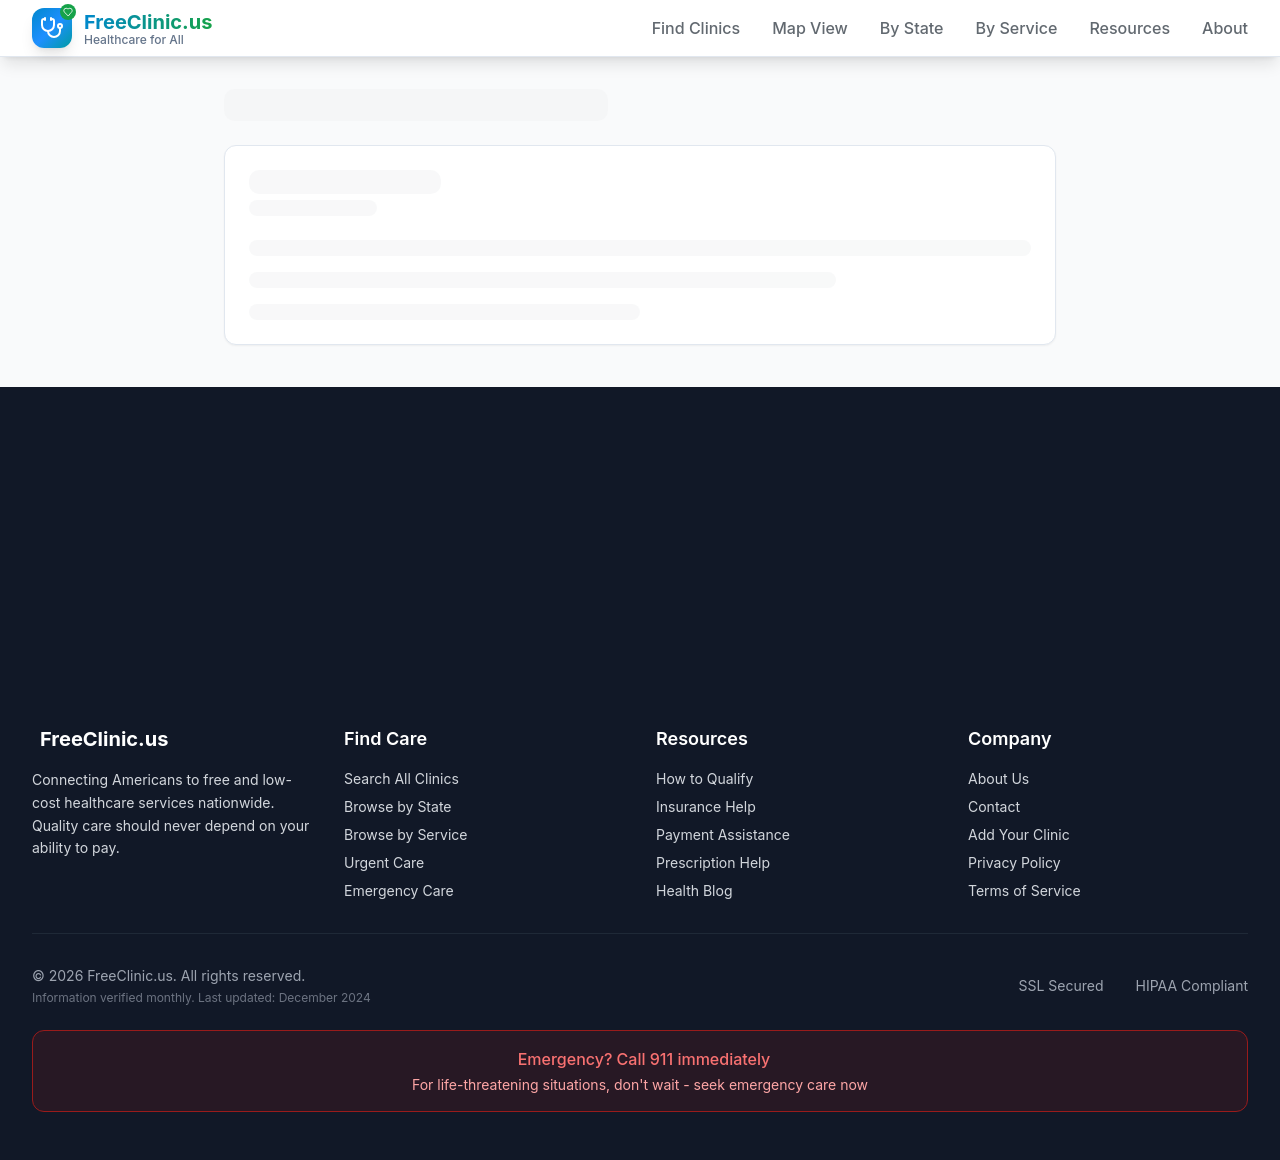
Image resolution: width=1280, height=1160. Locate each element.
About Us (998, 778)
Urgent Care (384, 862)
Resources (1129, 28)
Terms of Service (1024, 890)
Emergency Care (399, 890)
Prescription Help (713, 862)
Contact (994, 806)
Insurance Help (706, 806)
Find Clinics (696, 28)
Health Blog (694, 890)
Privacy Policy (1014, 862)
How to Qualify (704, 778)
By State (912, 28)
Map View (810, 28)
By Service (1016, 28)
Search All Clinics (401, 778)
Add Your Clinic (1019, 834)
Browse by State (398, 806)
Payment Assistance (723, 834)
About (1225, 28)
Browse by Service (405, 834)
